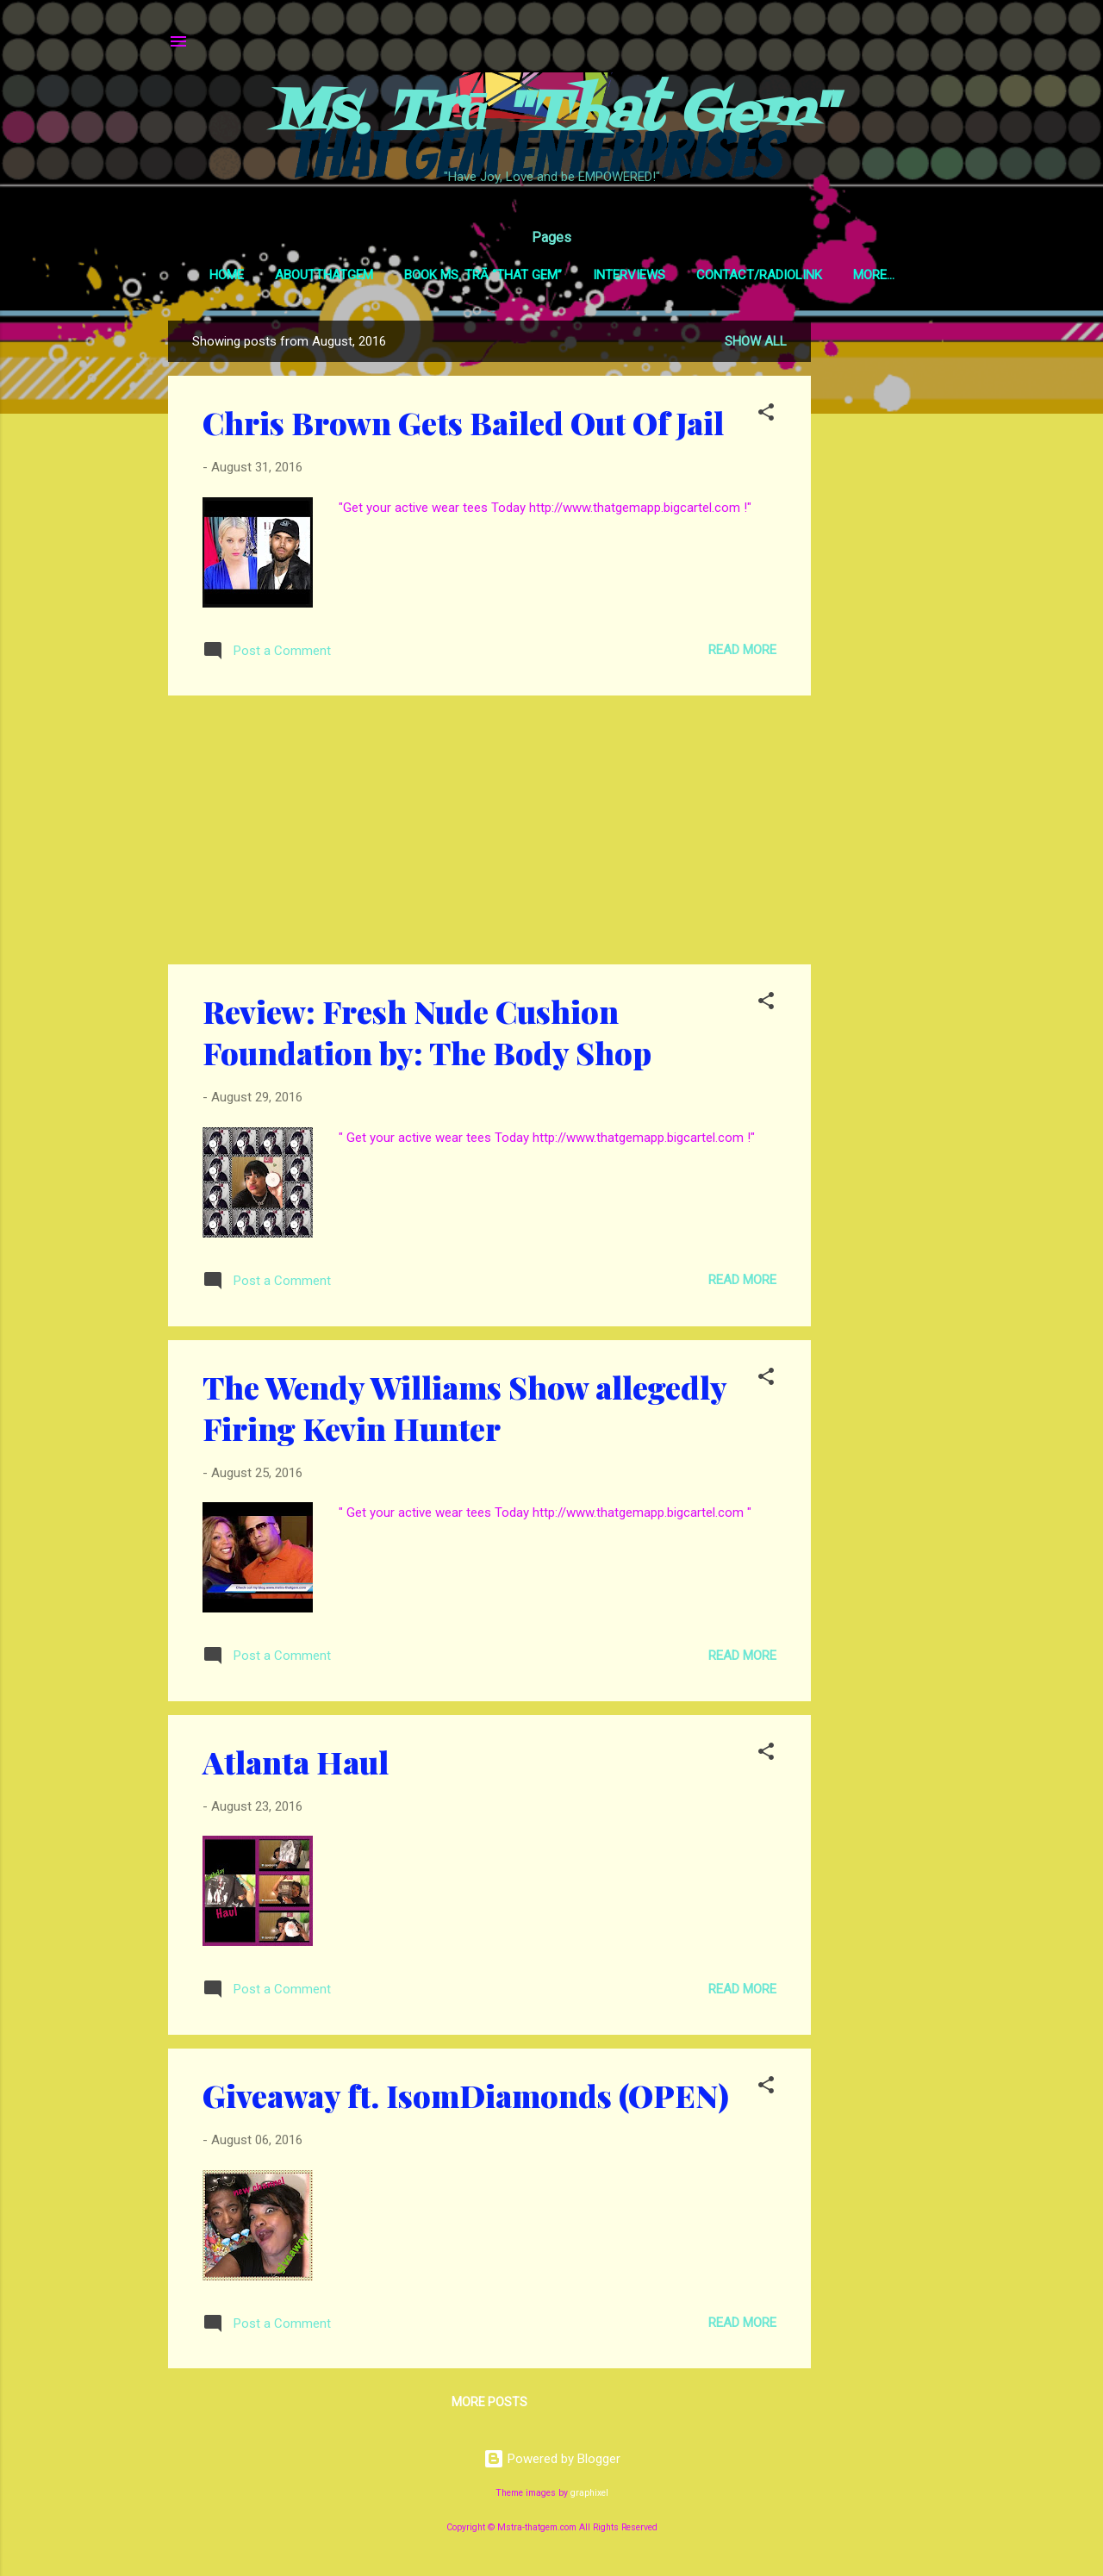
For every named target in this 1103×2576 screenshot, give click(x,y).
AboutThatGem (308, 275)
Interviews (612, 275)
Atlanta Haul (296, 1765)
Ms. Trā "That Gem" (552, 114)
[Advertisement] (880, 582)
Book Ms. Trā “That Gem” (466, 275)
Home (210, 275)
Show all (756, 344)
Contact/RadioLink (743, 275)
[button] (766, 418)
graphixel (589, 2496)
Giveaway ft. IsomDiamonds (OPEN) (466, 2098)
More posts (489, 2405)
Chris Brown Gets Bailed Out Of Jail (463, 425)
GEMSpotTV (874, 275)
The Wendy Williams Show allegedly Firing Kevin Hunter (464, 1410)
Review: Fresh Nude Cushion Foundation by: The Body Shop (427, 1035)
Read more (742, 653)
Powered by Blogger (551, 2462)
